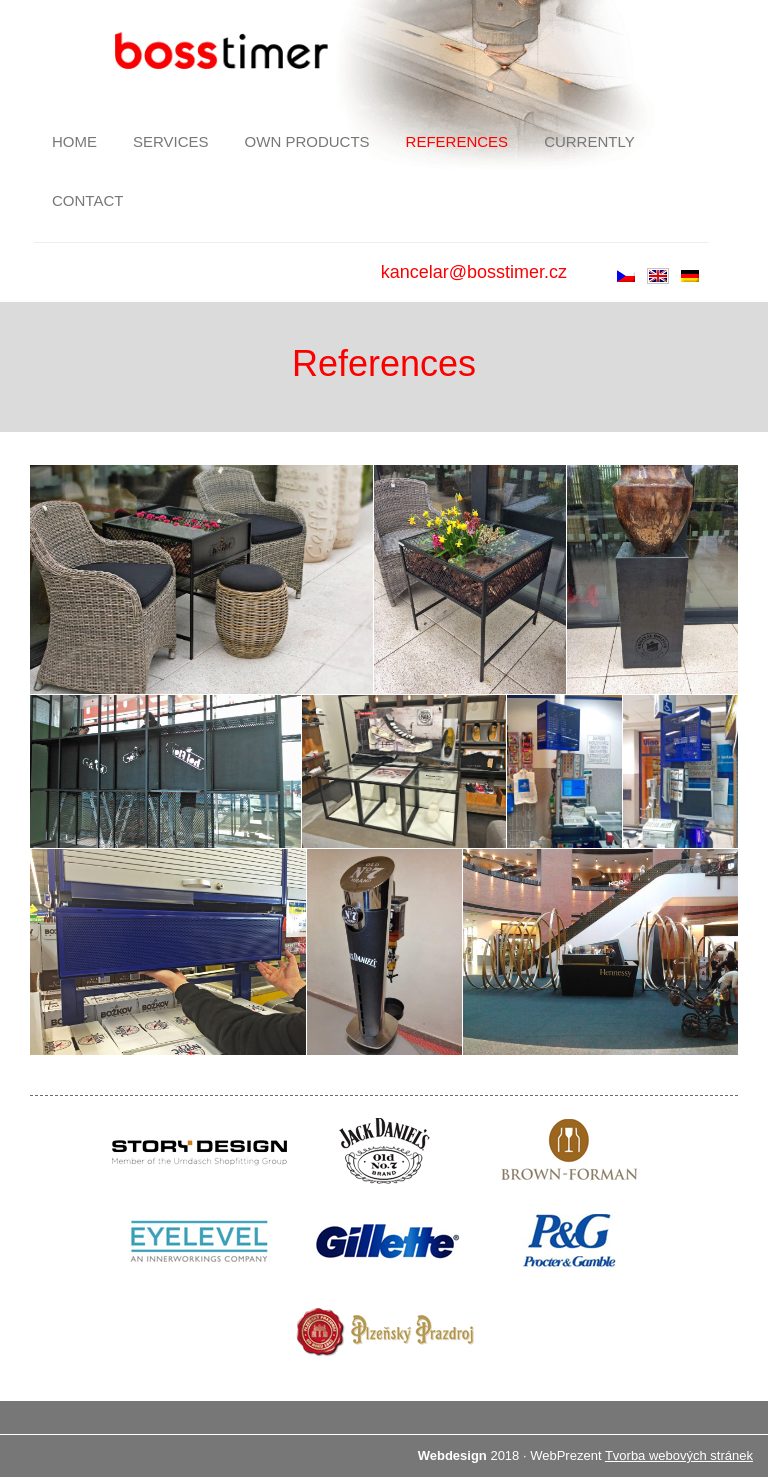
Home (74, 141)
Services (171, 141)
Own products (307, 141)
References (457, 141)
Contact (87, 200)
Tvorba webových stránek (679, 1455)
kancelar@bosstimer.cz (474, 272)
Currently (589, 141)
